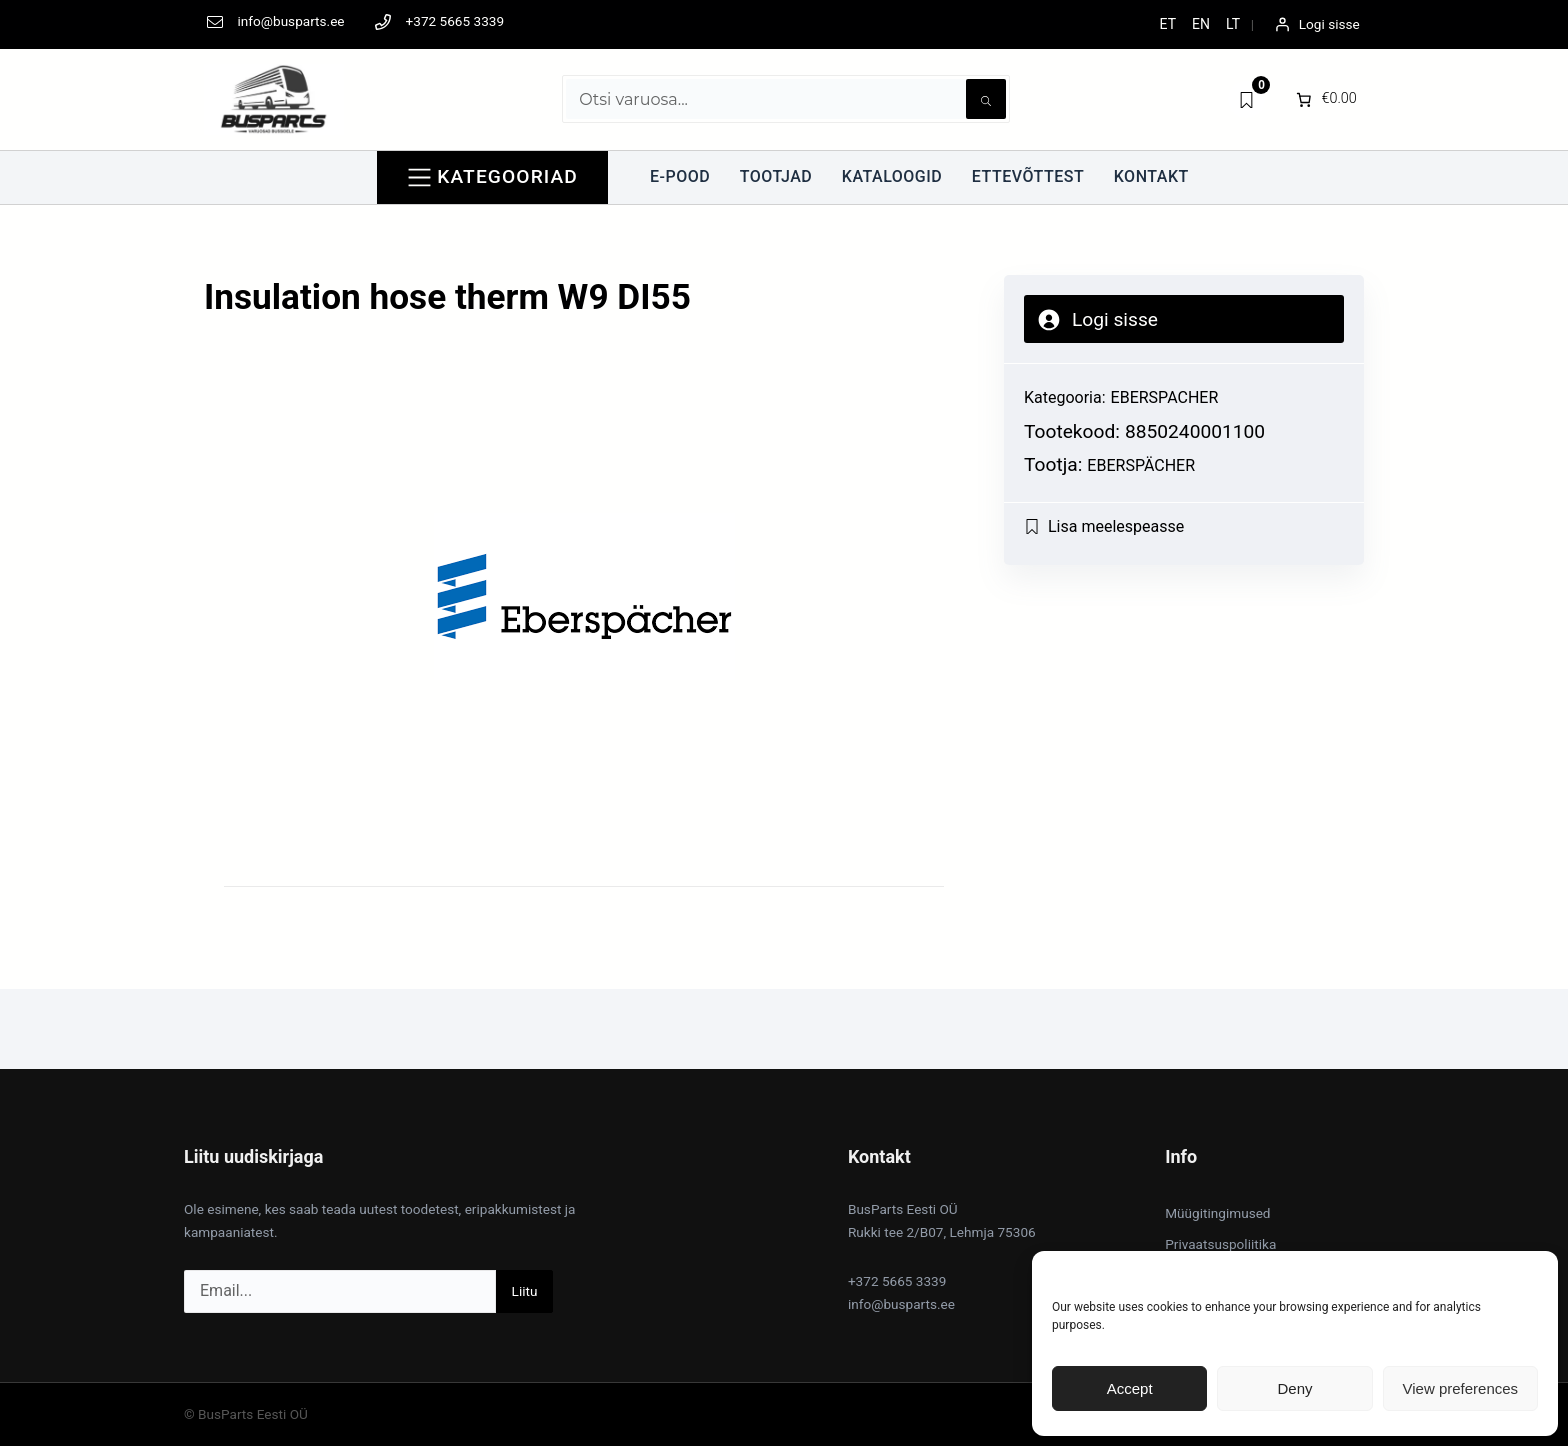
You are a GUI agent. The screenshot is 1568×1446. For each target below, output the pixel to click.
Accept (1130, 1388)
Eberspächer (1141, 465)
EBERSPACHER (1165, 397)
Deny (1294, 1388)
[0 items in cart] (1324, 99)
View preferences (1461, 1388)
